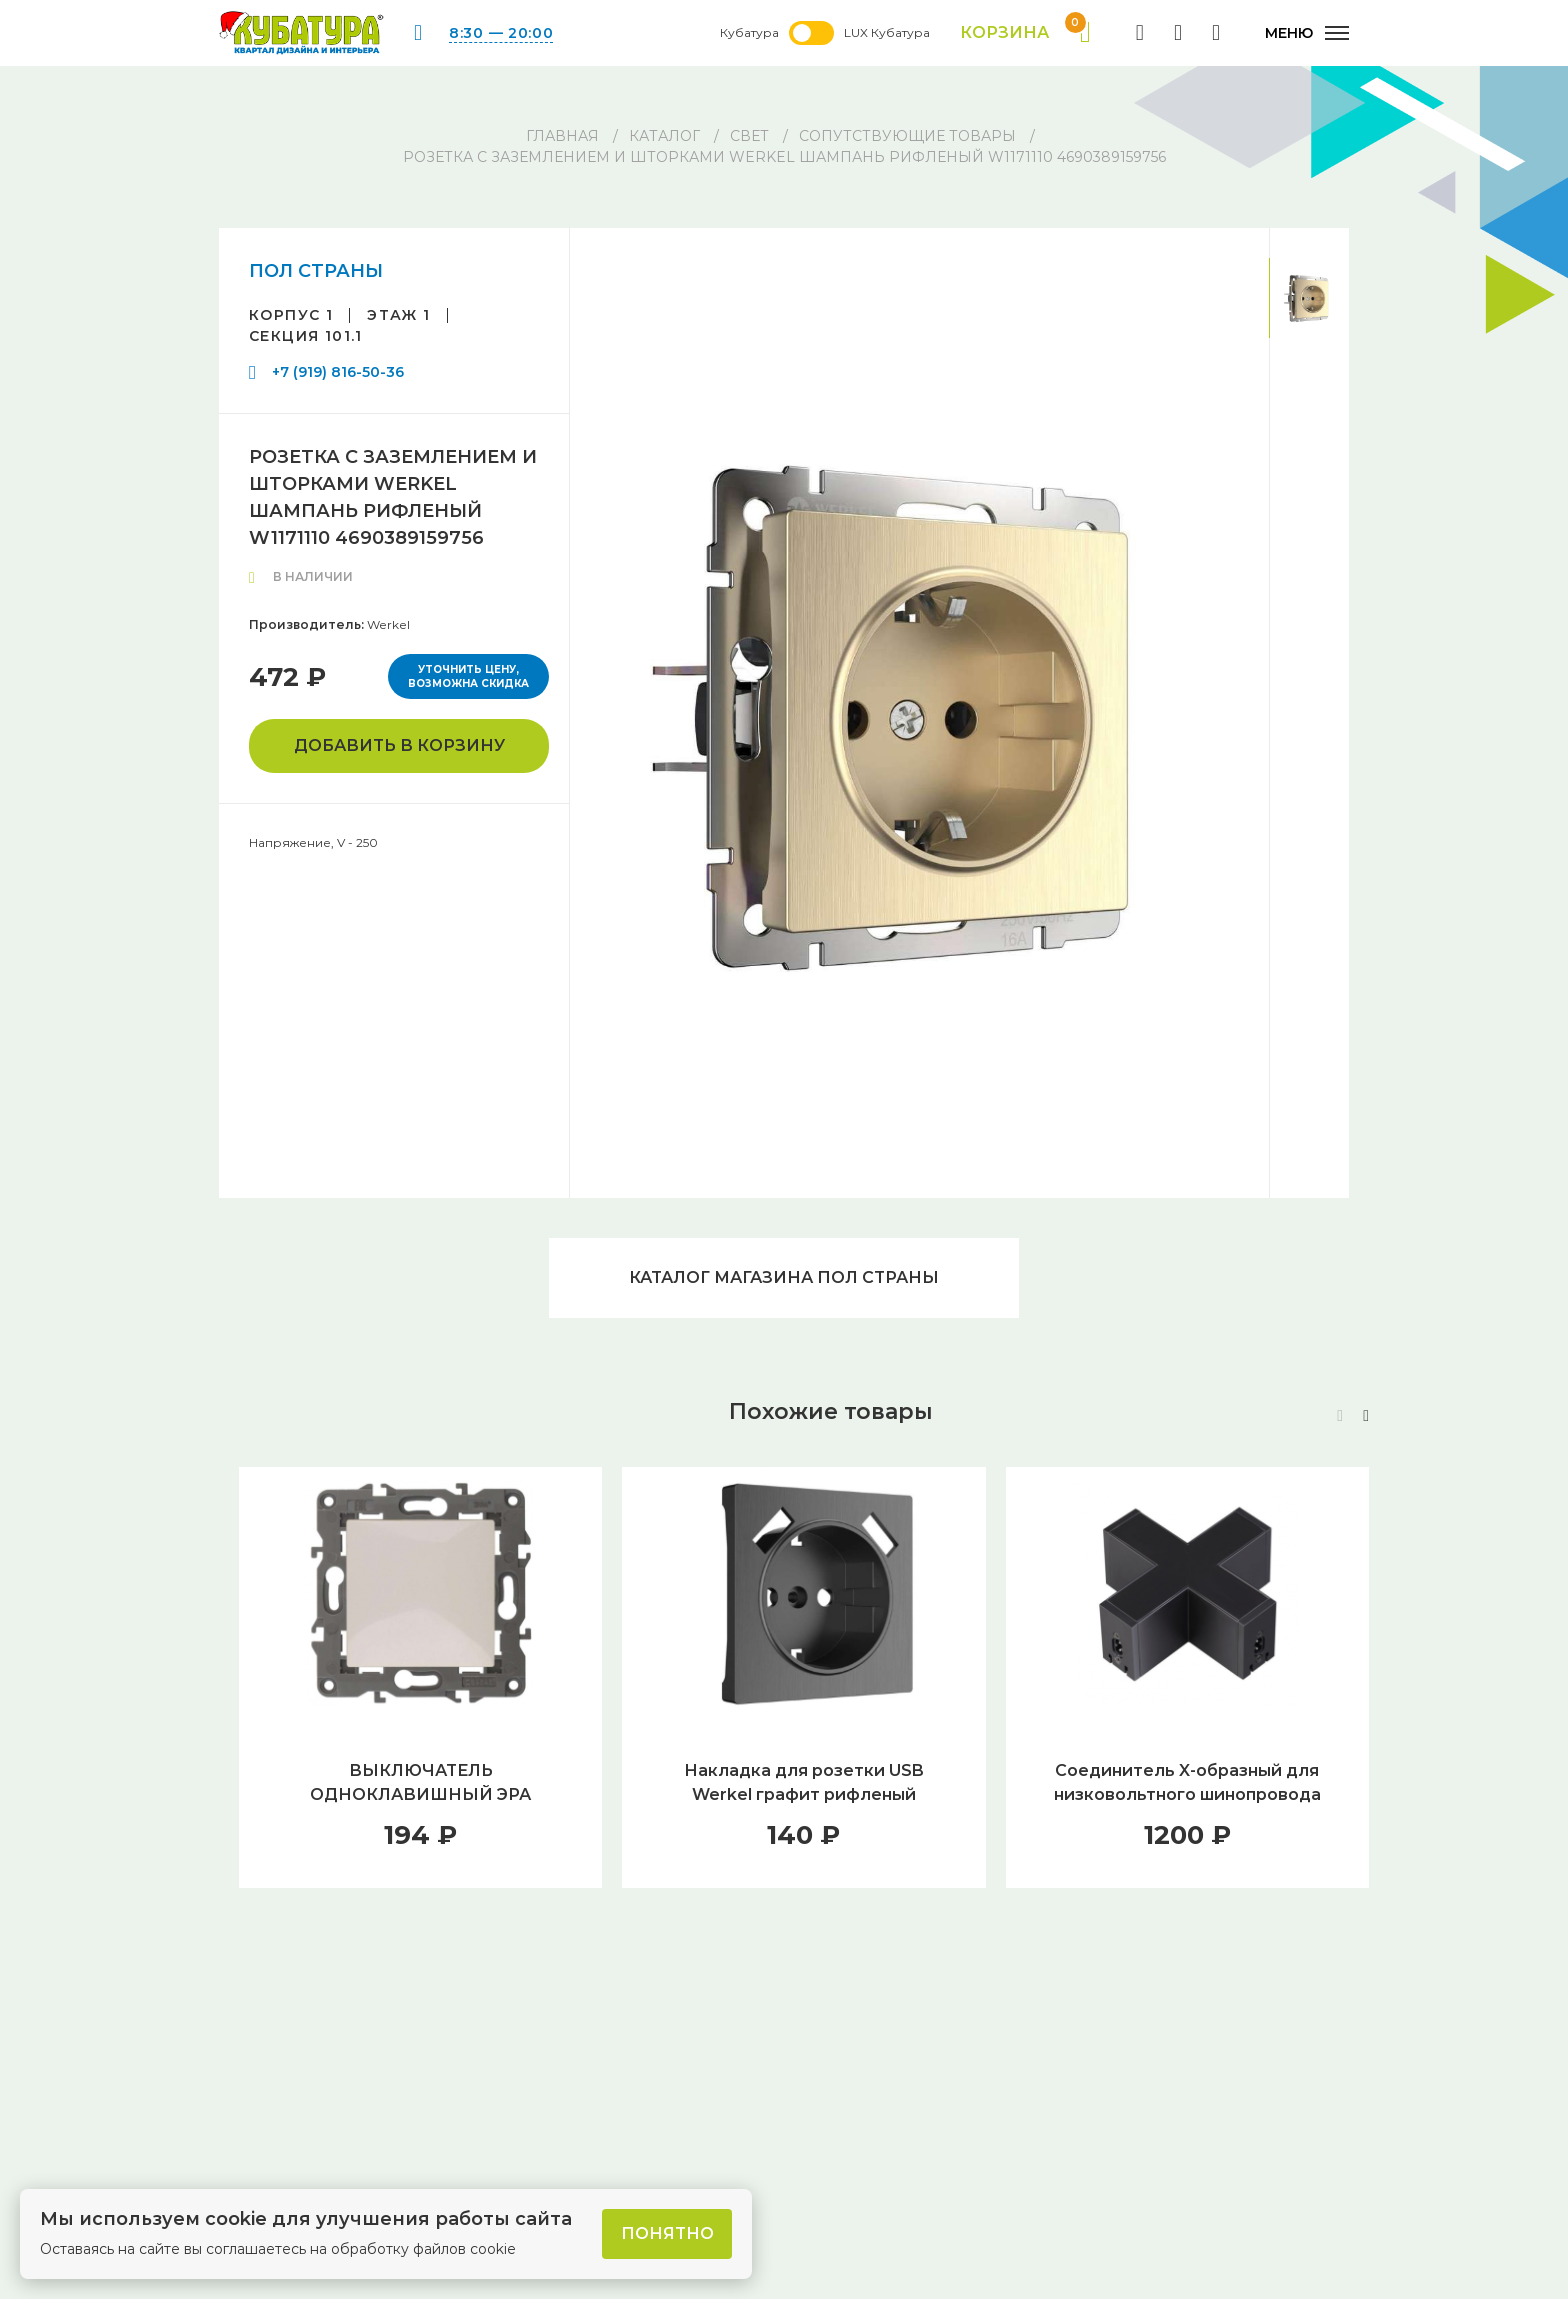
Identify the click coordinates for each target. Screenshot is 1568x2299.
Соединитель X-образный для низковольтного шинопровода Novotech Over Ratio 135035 (1187, 1794)
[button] (1366, 1416)
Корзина (1025, 33)
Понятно (667, 2233)
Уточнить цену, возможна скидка (468, 676)
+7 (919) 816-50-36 (338, 372)
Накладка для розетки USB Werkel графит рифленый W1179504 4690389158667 (804, 1794)
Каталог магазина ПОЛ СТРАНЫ (784, 1277)
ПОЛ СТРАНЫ (316, 271)
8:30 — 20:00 (501, 33)
